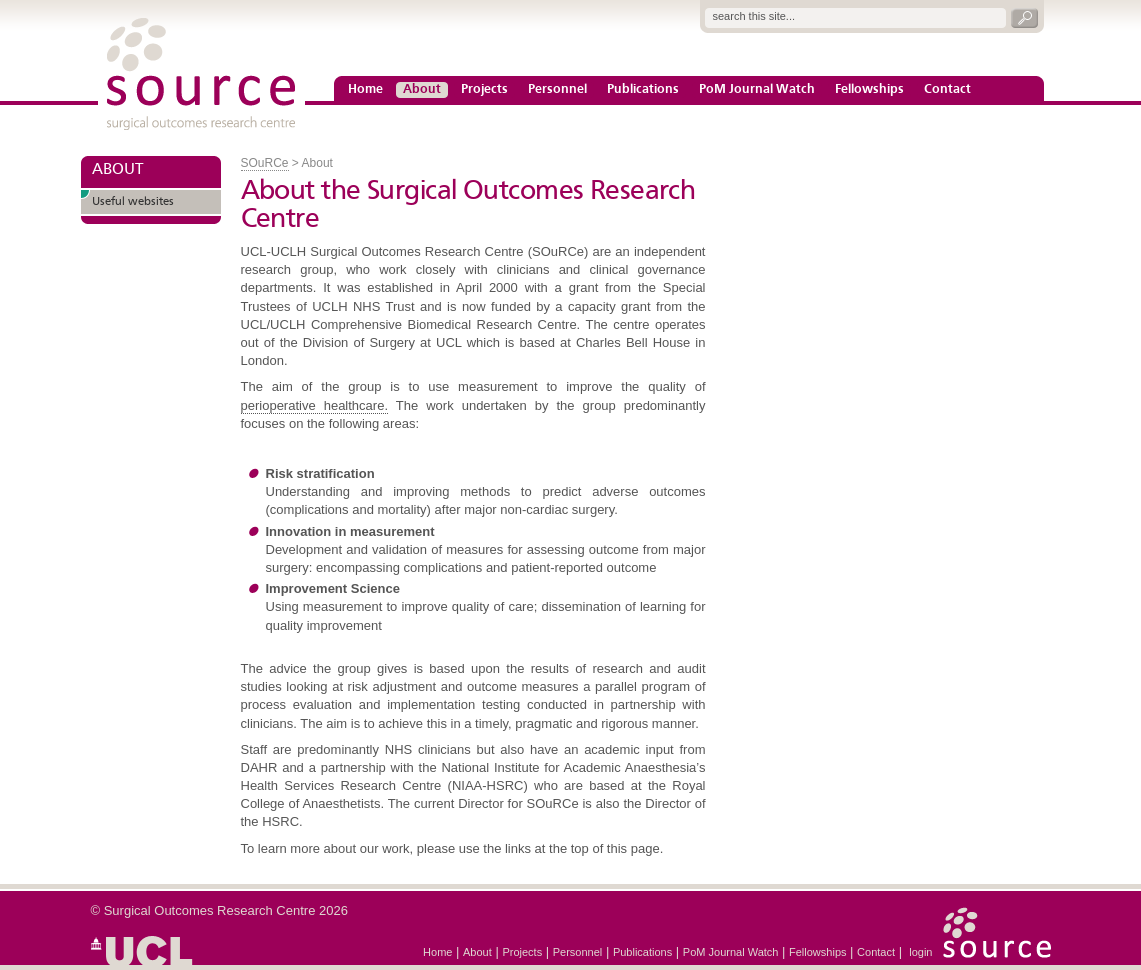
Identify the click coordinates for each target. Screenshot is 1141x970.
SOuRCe (265, 163)
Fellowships (869, 90)
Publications (643, 90)
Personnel (557, 90)
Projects (484, 90)
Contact (947, 90)
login (920, 952)
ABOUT (117, 170)
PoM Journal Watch (757, 90)
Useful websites (133, 202)
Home (365, 90)
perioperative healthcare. (315, 405)
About (422, 90)
